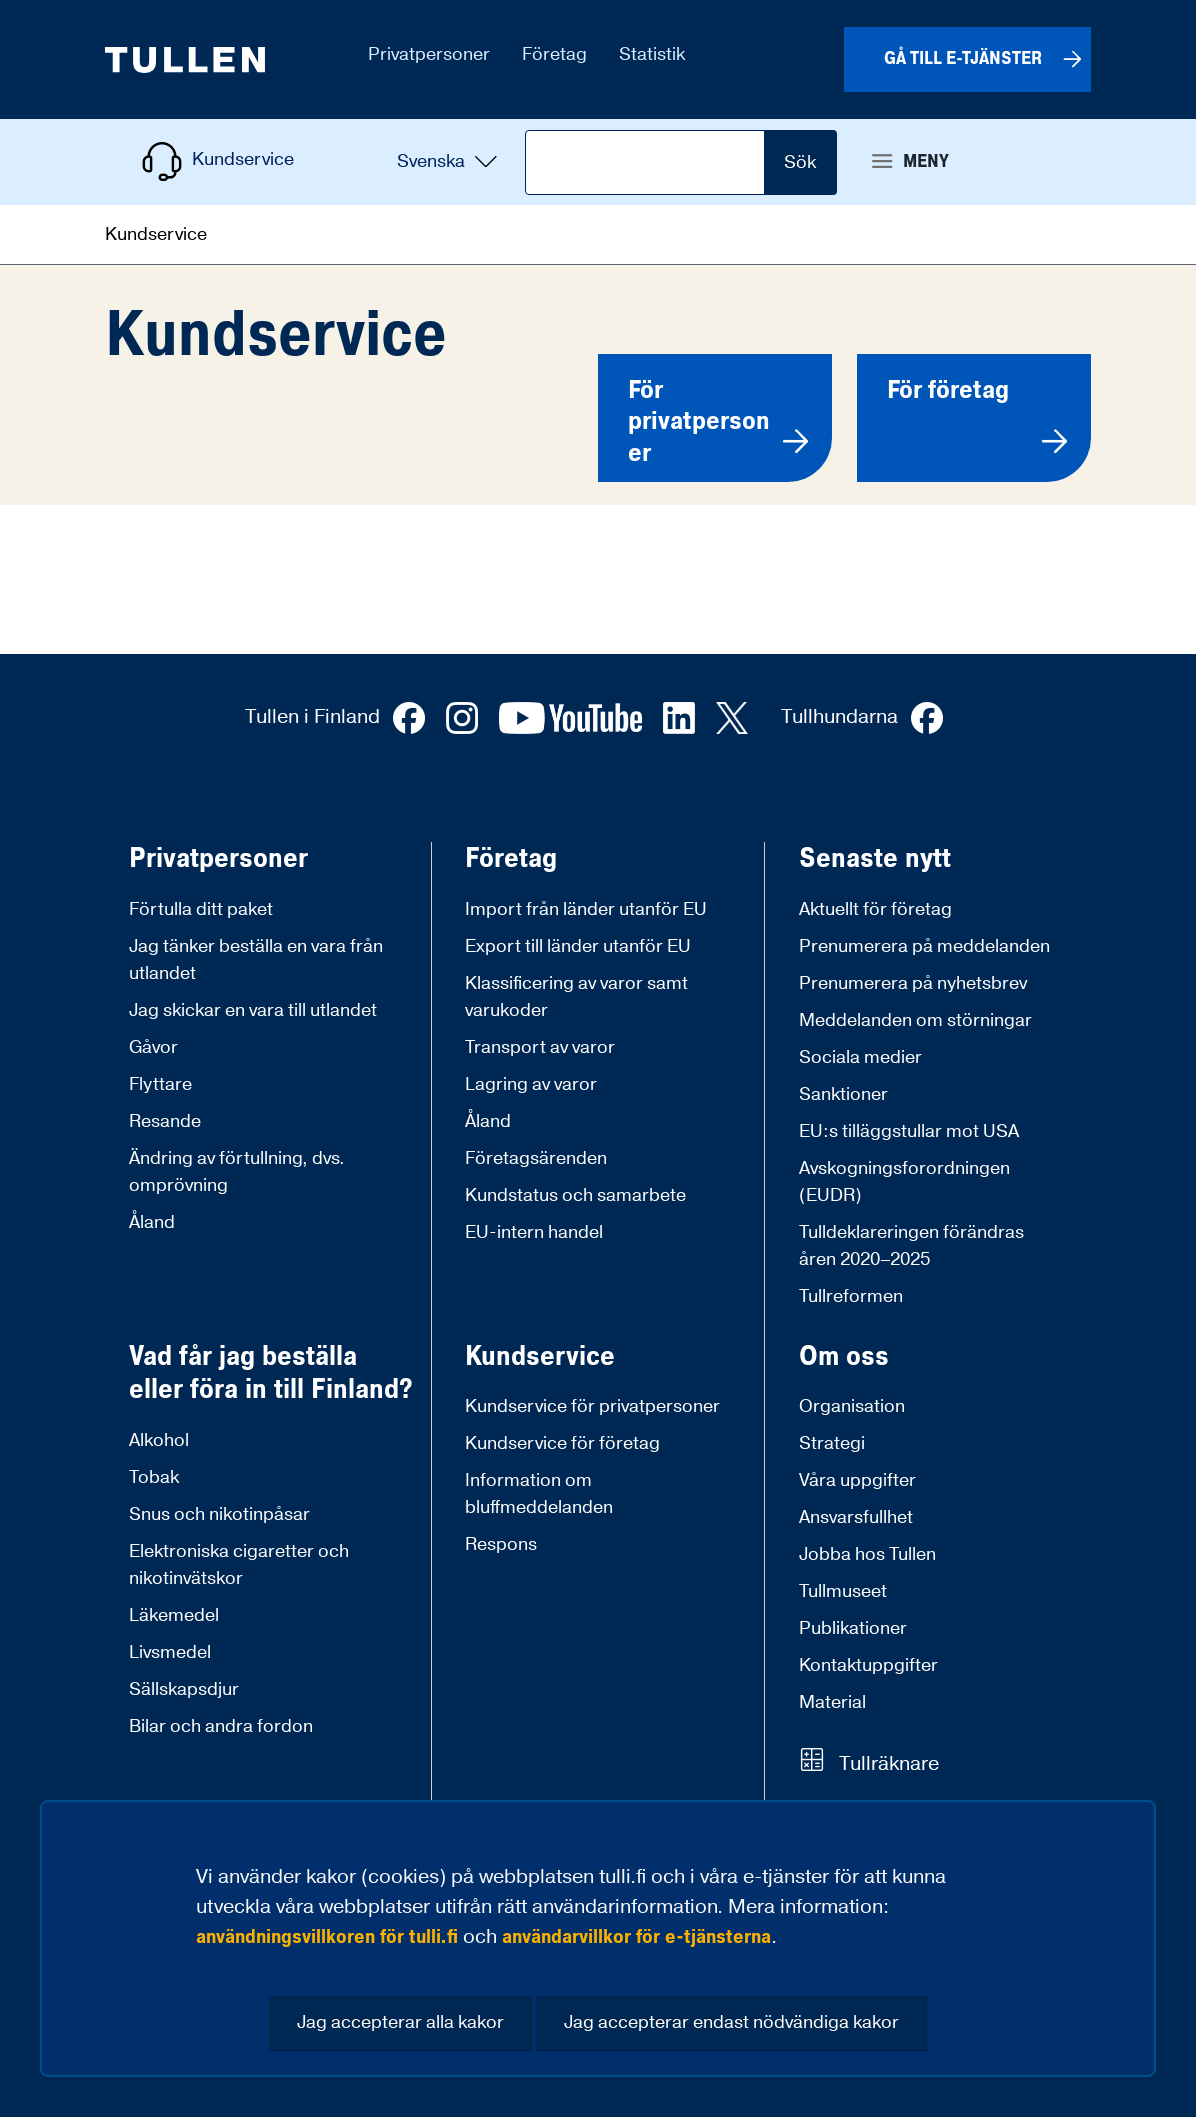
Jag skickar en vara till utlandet (253, 1010)
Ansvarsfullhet (856, 1517)
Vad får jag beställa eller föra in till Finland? (271, 1373)
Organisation (852, 1406)
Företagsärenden (536, 1158)
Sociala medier (860, 1057)
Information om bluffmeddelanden (539, 1494)
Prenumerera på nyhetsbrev (913, 983)
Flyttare (160, 1084)
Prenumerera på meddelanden (924, 946)
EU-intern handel (534, 1232)
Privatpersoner (218, 859)
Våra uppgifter (857, 1480)
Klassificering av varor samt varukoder (576, 997)
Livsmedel (170, 1652)
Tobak (154, 1477)
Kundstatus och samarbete (575, 1195)
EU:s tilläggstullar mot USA (909, 1131)
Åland (152, 1222)
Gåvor (153, 1047)
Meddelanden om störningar (915, 1020)
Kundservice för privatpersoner (592, 1406)
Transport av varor (540, 1047)
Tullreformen (851, 1296)
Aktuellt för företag (875, 909)
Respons (501, 1544)
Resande (165, 1121)
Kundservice (540, 1357)
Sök (800, 162)
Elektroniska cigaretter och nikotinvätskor (239, 1565)
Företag (511, 859)
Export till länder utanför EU (578, 946)
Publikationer (853, 1628)
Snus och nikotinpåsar (219, 1514)
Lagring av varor (531, 1084)
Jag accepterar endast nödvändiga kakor (731, 2022)
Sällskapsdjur (184, 1689)
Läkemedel (174, 1615)
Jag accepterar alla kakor (400, 2022)
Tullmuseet (843, 1591)
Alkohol (159, 1440)
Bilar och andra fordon (221, 1726)
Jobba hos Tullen (867, 1554)
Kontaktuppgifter (868, 1665)
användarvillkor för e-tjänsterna (636, 1937)
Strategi (832, 1443)
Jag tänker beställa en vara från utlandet (256, 960)
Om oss (844, 1357)
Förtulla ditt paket (201, 909)
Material (832, 1702)
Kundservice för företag (562, 1443)
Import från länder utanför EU (586, 909)
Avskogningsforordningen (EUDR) (904, 1182)
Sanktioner (843, 1094)
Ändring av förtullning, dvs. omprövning (237, 1172)
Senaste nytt (875, 859)
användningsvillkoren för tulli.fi (327, 1937)
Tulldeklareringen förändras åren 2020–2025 (911, 1246)
